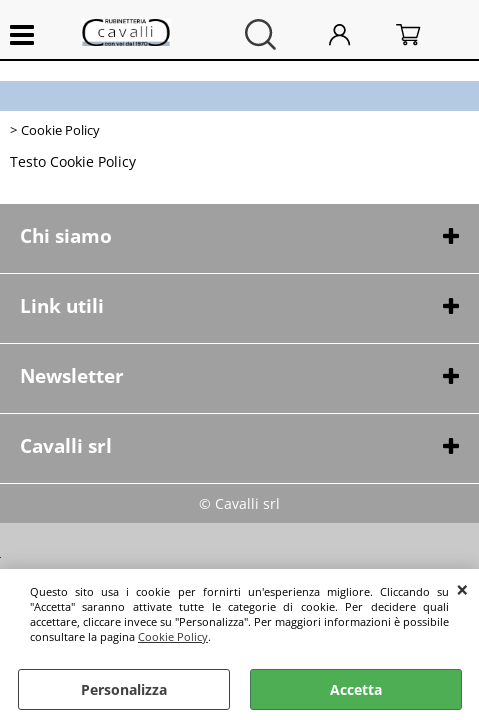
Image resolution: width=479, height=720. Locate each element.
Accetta (356, 689)
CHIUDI (462, 589)
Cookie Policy (173, 636)
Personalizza (124, 689)
